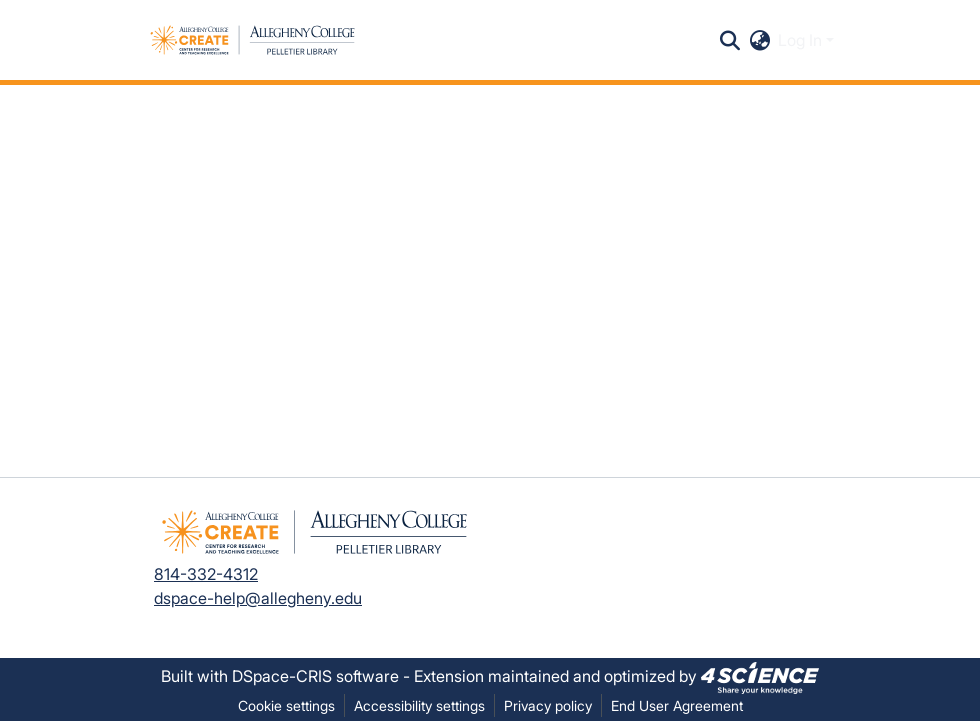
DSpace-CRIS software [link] (315, 676)
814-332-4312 (206, 574)
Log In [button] (802, 40)
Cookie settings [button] (286, 705)
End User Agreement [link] (677, 705)
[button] (252, 40)
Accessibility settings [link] (419, 705)
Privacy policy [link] (548, 705)
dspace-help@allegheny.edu (258, 598)
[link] (760, 676)
